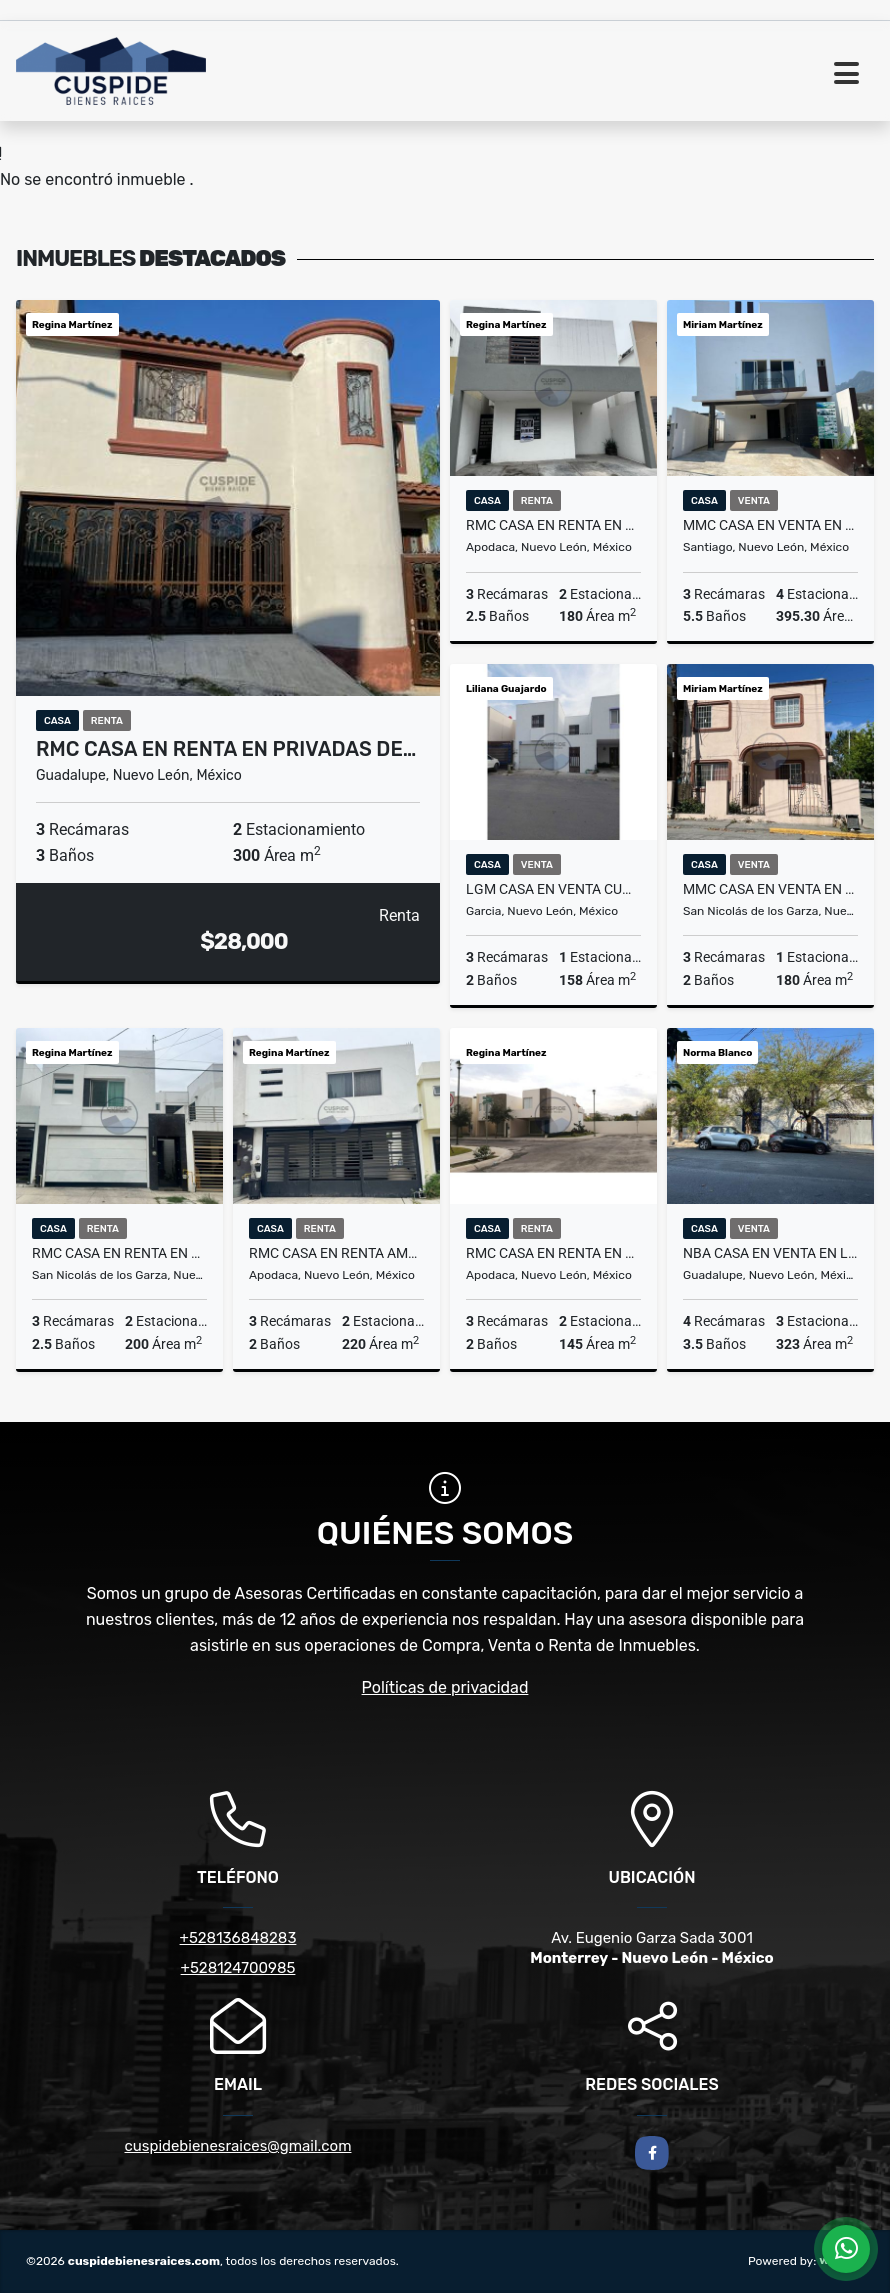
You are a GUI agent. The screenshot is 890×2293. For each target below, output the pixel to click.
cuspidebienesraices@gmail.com (238, 2146)
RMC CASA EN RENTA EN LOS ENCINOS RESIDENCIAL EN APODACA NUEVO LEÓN (553, 525)
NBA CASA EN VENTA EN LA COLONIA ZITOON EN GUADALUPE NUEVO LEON (770, 1253)
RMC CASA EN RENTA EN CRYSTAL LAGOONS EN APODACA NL (553, 1253)
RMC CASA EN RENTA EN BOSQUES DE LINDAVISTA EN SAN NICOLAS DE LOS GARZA (119, 1253)
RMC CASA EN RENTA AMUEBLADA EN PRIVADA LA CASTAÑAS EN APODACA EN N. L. (336, 1253)
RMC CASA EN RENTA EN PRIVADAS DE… (226, 749)
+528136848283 (238, 1938)
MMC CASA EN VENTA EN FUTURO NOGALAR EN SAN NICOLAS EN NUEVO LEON (770, 889)
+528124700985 (238, 1968)
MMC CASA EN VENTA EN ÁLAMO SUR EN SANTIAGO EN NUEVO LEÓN (770, 525)
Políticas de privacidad (445, 1687)
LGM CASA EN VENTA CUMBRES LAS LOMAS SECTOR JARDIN (553, 889)
